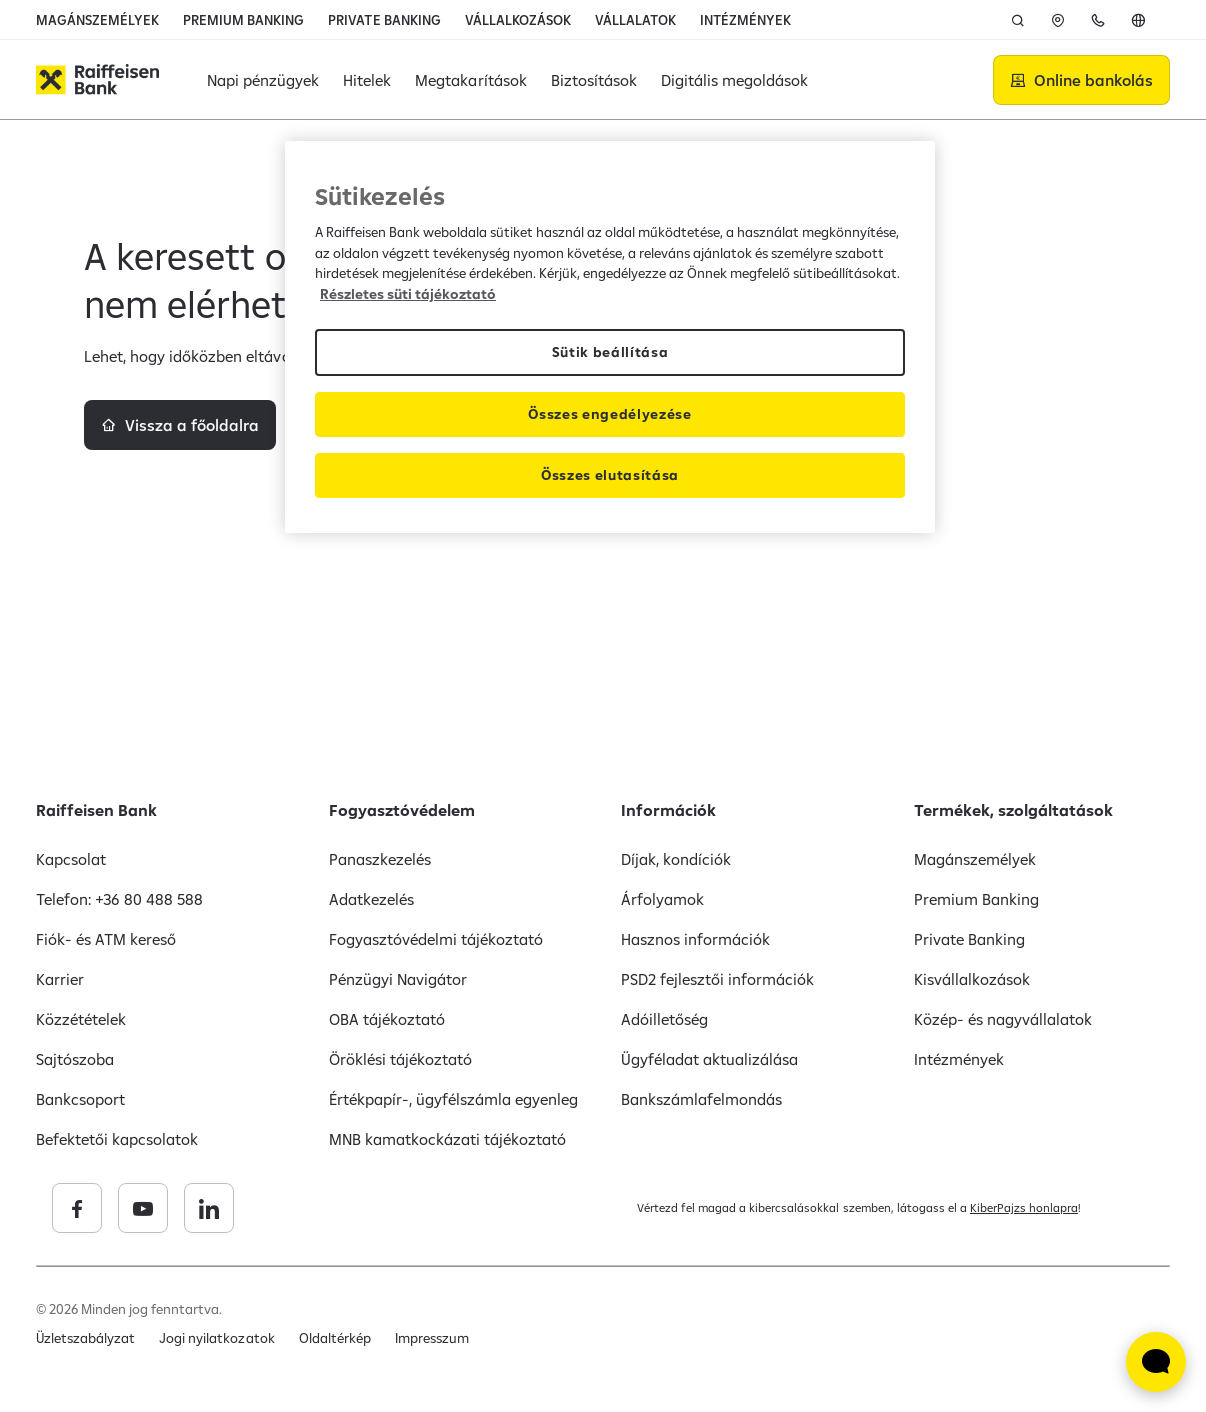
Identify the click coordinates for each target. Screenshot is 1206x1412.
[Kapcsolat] (1098, 20)
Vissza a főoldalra (192, 497)
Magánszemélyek (975, 859)
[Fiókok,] (1058, 20)
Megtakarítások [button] (470, 80)
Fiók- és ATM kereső (106, 939)
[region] (610, 337)
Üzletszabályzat (85, 1338)
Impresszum (432, 1338)
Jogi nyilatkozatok (216, 1338)
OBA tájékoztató (387, 1019)
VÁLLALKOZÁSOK (518, 20)
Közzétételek (81, 1019)
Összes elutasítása (610, 475)
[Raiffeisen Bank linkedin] (353, 1208)
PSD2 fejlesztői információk (718, 979)
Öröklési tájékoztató (400, 1059)
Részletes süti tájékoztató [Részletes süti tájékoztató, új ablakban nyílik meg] (408, 294)
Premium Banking (976, 899)
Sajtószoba (75, 1059)
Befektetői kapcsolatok (117, 1139)
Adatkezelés (371, 899)
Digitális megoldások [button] (734, 80)
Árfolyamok (662, 899)
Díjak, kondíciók (676, 859)
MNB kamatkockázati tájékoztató (448, 1139)
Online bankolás (1093, 80)
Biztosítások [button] (594, 80)
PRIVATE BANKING (384, 20)
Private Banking (969, 939)
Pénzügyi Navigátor (398, 979)
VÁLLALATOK (635, 20)
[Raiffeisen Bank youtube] (287, 1208)
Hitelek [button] (367, 80)
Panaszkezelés (380, 859)
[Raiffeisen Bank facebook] (221, 1208)
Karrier (60, 979)
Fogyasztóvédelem (402, 810)
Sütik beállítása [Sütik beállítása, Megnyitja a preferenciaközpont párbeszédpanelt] (610, 352)
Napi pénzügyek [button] (263, 80)
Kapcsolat (71, 859)
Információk (668, 810)
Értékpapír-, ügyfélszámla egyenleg (454, 1099)
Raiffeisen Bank (96, 810)
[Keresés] (1018, 20)
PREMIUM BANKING (243, 20)
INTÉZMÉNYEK (745, 20)
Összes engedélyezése (610, 414)
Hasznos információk (695, 939)
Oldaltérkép (335, 1338)
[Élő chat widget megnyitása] (1156, 1362)
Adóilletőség (664, 1019)
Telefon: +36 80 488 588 (119, 899)
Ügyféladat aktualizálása (709, 1059)
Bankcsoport (80, 1099)
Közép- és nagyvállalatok (1003, 1019)
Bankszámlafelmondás (701, 1099)
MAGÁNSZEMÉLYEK (97, 20)
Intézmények (959, 1059)
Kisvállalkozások (972, 979)
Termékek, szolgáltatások (1013, 810)
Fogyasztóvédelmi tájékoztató (436, 939)
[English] (1138, 20)
